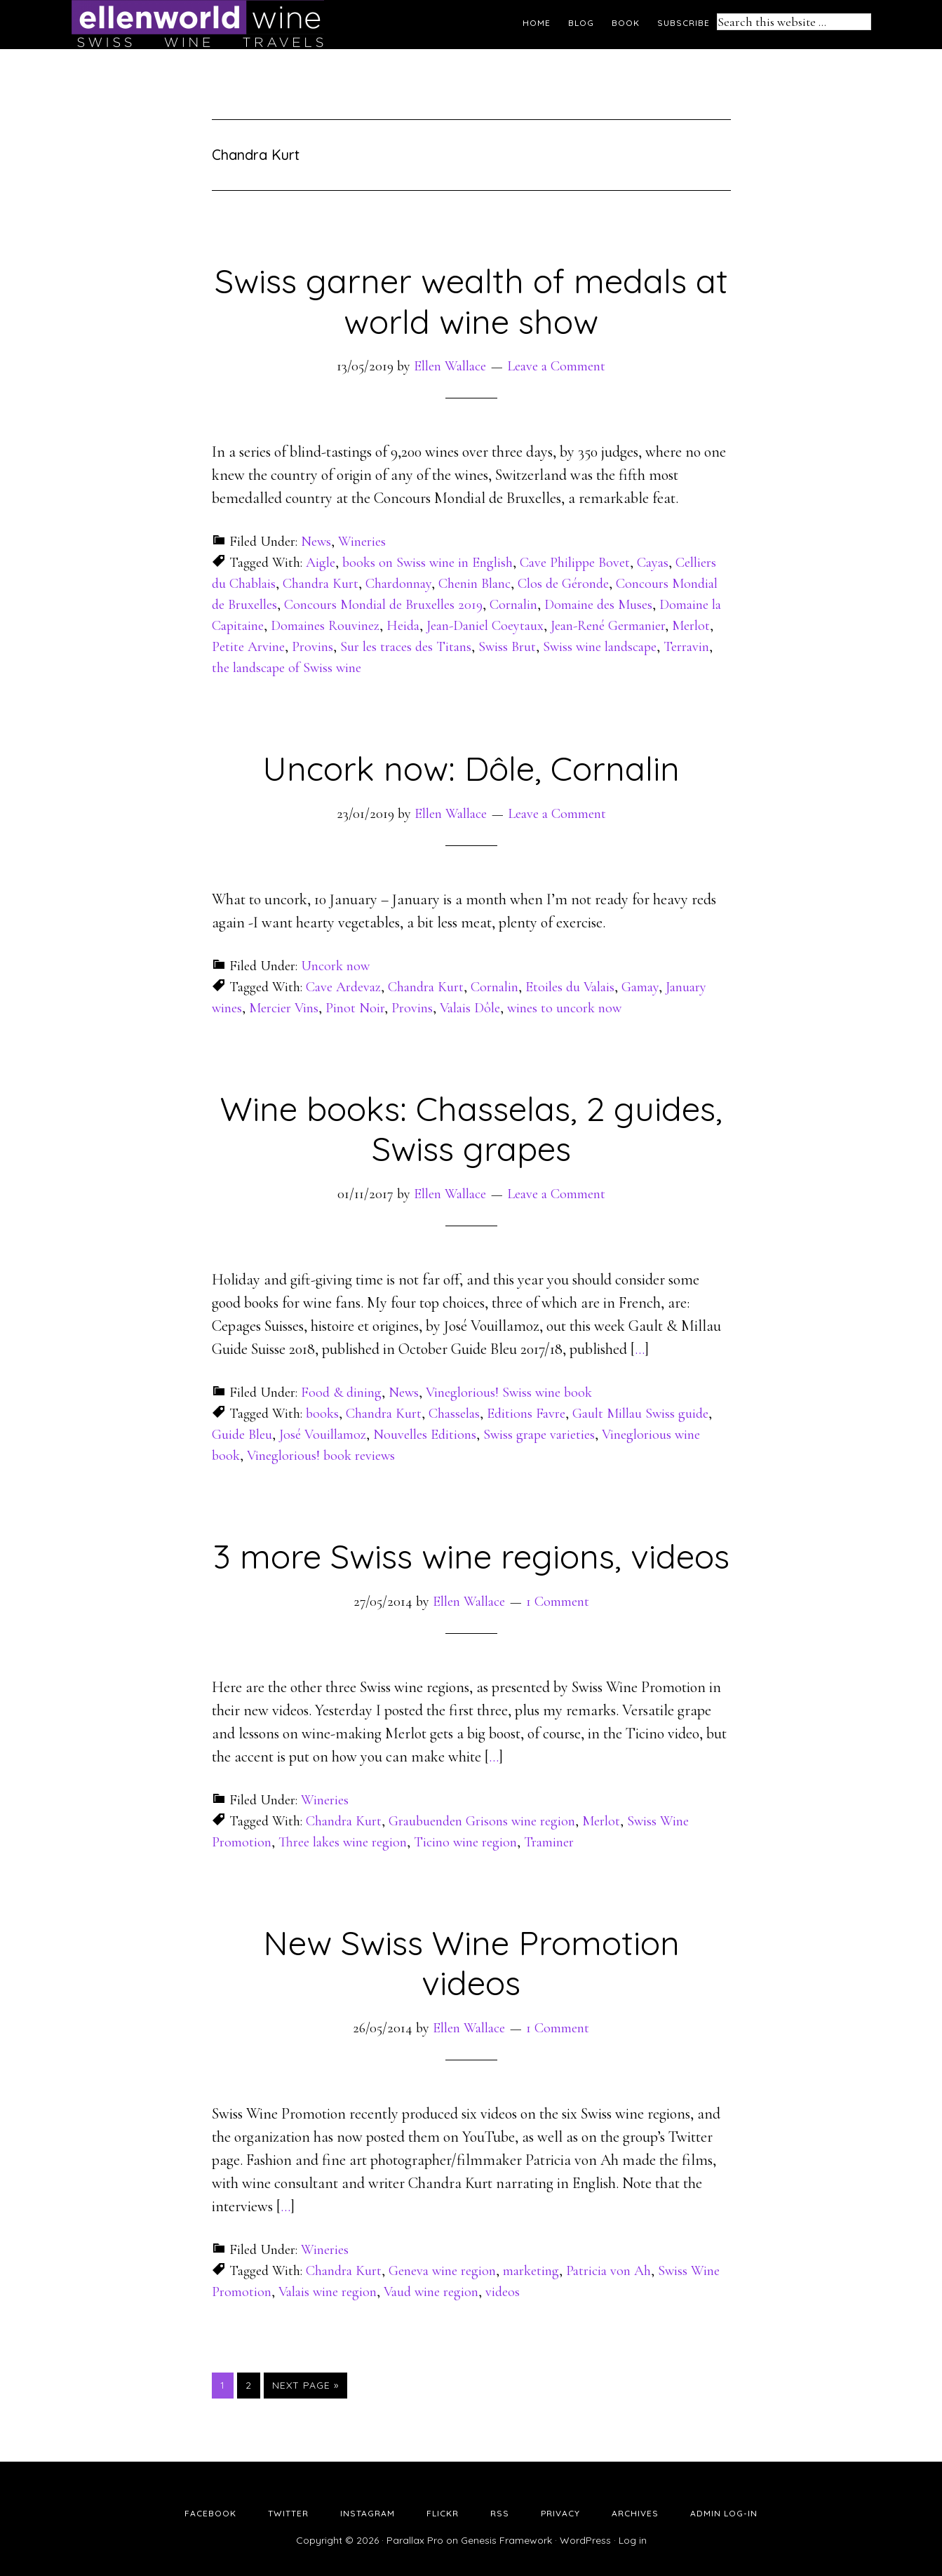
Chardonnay (398, 583)
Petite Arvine (248, 646)
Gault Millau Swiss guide (640, 1413)
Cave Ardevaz (343, 987)
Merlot (691, 625)
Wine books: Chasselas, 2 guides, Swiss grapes (471, 1128)
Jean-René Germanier (608, 625)
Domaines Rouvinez (325, 625)
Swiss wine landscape (600, 646)
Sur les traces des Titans (405, 646)
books (322, 1413)
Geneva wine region (442, 2270)
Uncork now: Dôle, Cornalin (471, 768)
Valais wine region (327, 2291)
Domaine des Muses (598, 604)
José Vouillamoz (322, 1434)
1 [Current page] (227, 2384)
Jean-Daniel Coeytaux (485, 625)
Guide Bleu (242, 1434)
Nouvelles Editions (424, 1434)
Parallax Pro (414, 2540)
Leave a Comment (556, 366)
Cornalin (513, 604)
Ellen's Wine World (198, 24)
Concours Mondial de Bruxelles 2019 (383, 604)
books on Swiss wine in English (427, 562)
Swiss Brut (507, 646)
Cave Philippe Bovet (575, 562)
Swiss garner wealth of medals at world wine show (471, 301)
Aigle (320, 562)
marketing (531, 2270)
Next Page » (305, 2385)
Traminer (549, 1842)
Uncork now (335, 966)
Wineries (362, 541)
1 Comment (557, 1601)
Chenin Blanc (474, 583)
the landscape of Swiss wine (286, 667)
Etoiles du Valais (569, 987)
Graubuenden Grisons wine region (482, 1821)
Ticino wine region (465, 1842)
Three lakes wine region (342, 1842)
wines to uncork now (564, 1008)
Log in (633, 2540)
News (316, 541)
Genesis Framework (506, 2540)
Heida (402, 625)
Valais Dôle (470, 1008)
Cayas (652, 562)
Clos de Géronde (563, 583)
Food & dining (341, 1392)
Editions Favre (526, 1413)
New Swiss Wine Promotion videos (471, 1962)
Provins (312, 646)
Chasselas (454, 1413)
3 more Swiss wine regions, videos (471, 1556)
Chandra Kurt (320, 583)
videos (502, 2291)
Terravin (686, 646)
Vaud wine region (431, 2291)
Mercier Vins (283, 1008)
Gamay (640, 987)
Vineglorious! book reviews (321, 1455)
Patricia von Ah (608, 2270)
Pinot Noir (354, 1008)
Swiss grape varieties (539, 1434)
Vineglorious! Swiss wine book (509, 1392)
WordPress (585, 2540)
